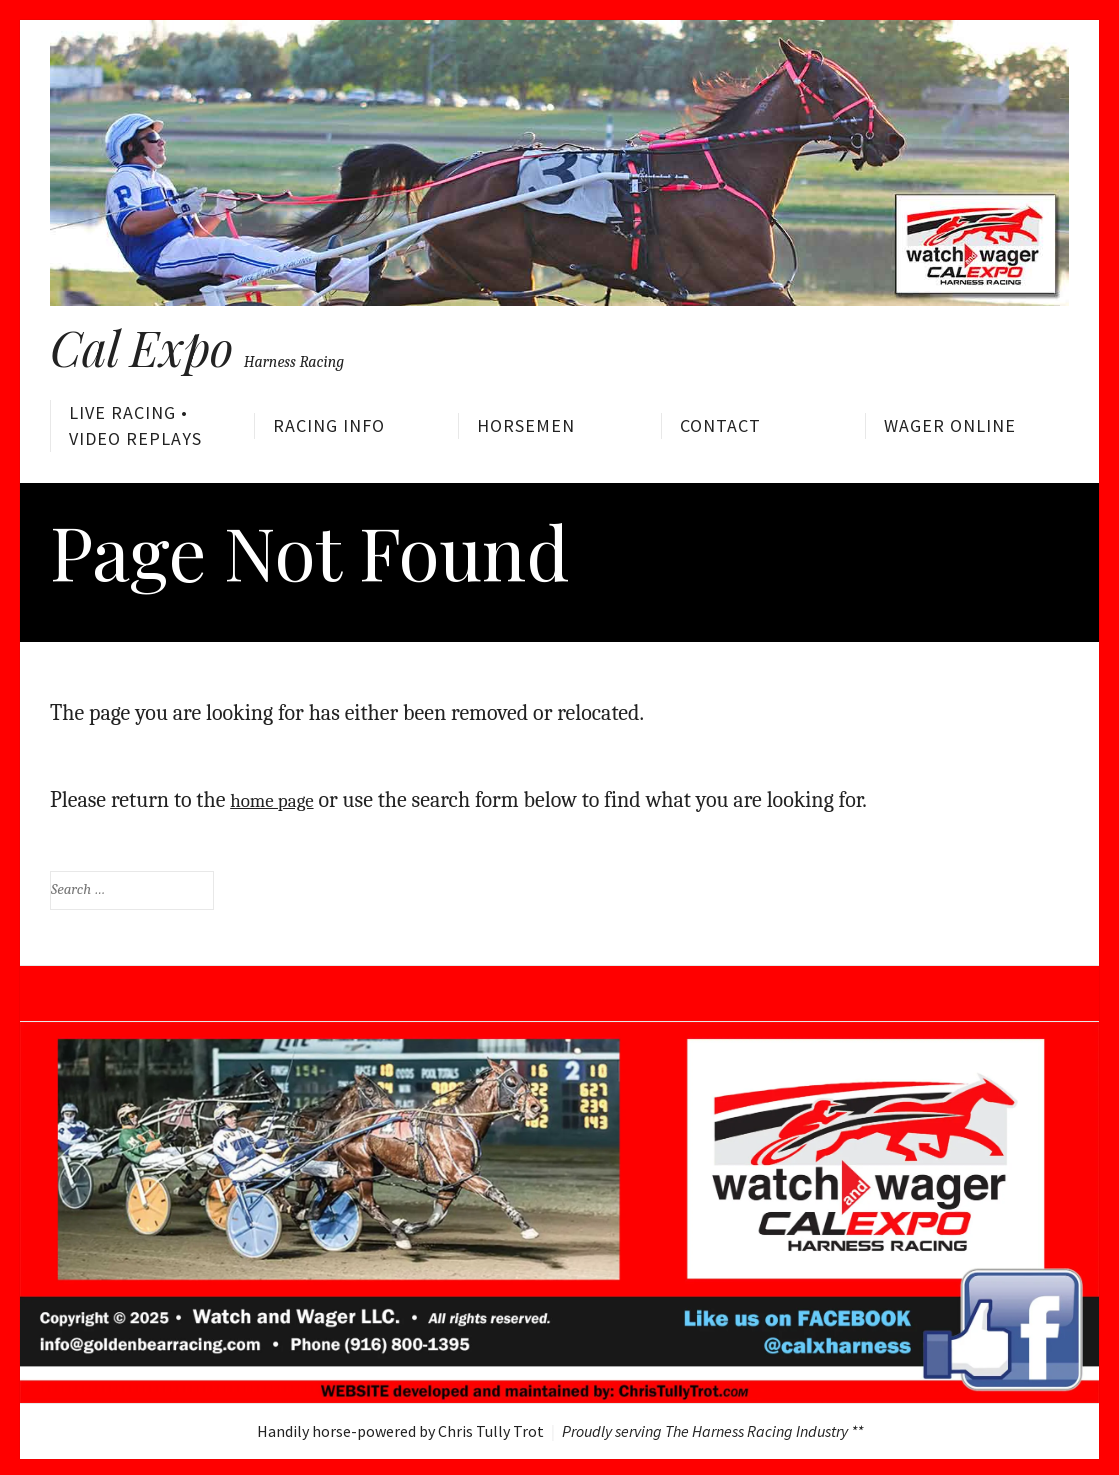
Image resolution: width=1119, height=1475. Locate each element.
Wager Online (950, 425)
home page (278, 795)
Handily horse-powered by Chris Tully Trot (400, 1427)
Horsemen (526, 425)
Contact (720, 425)
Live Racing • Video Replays (135, 425)
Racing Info (329, 425)
